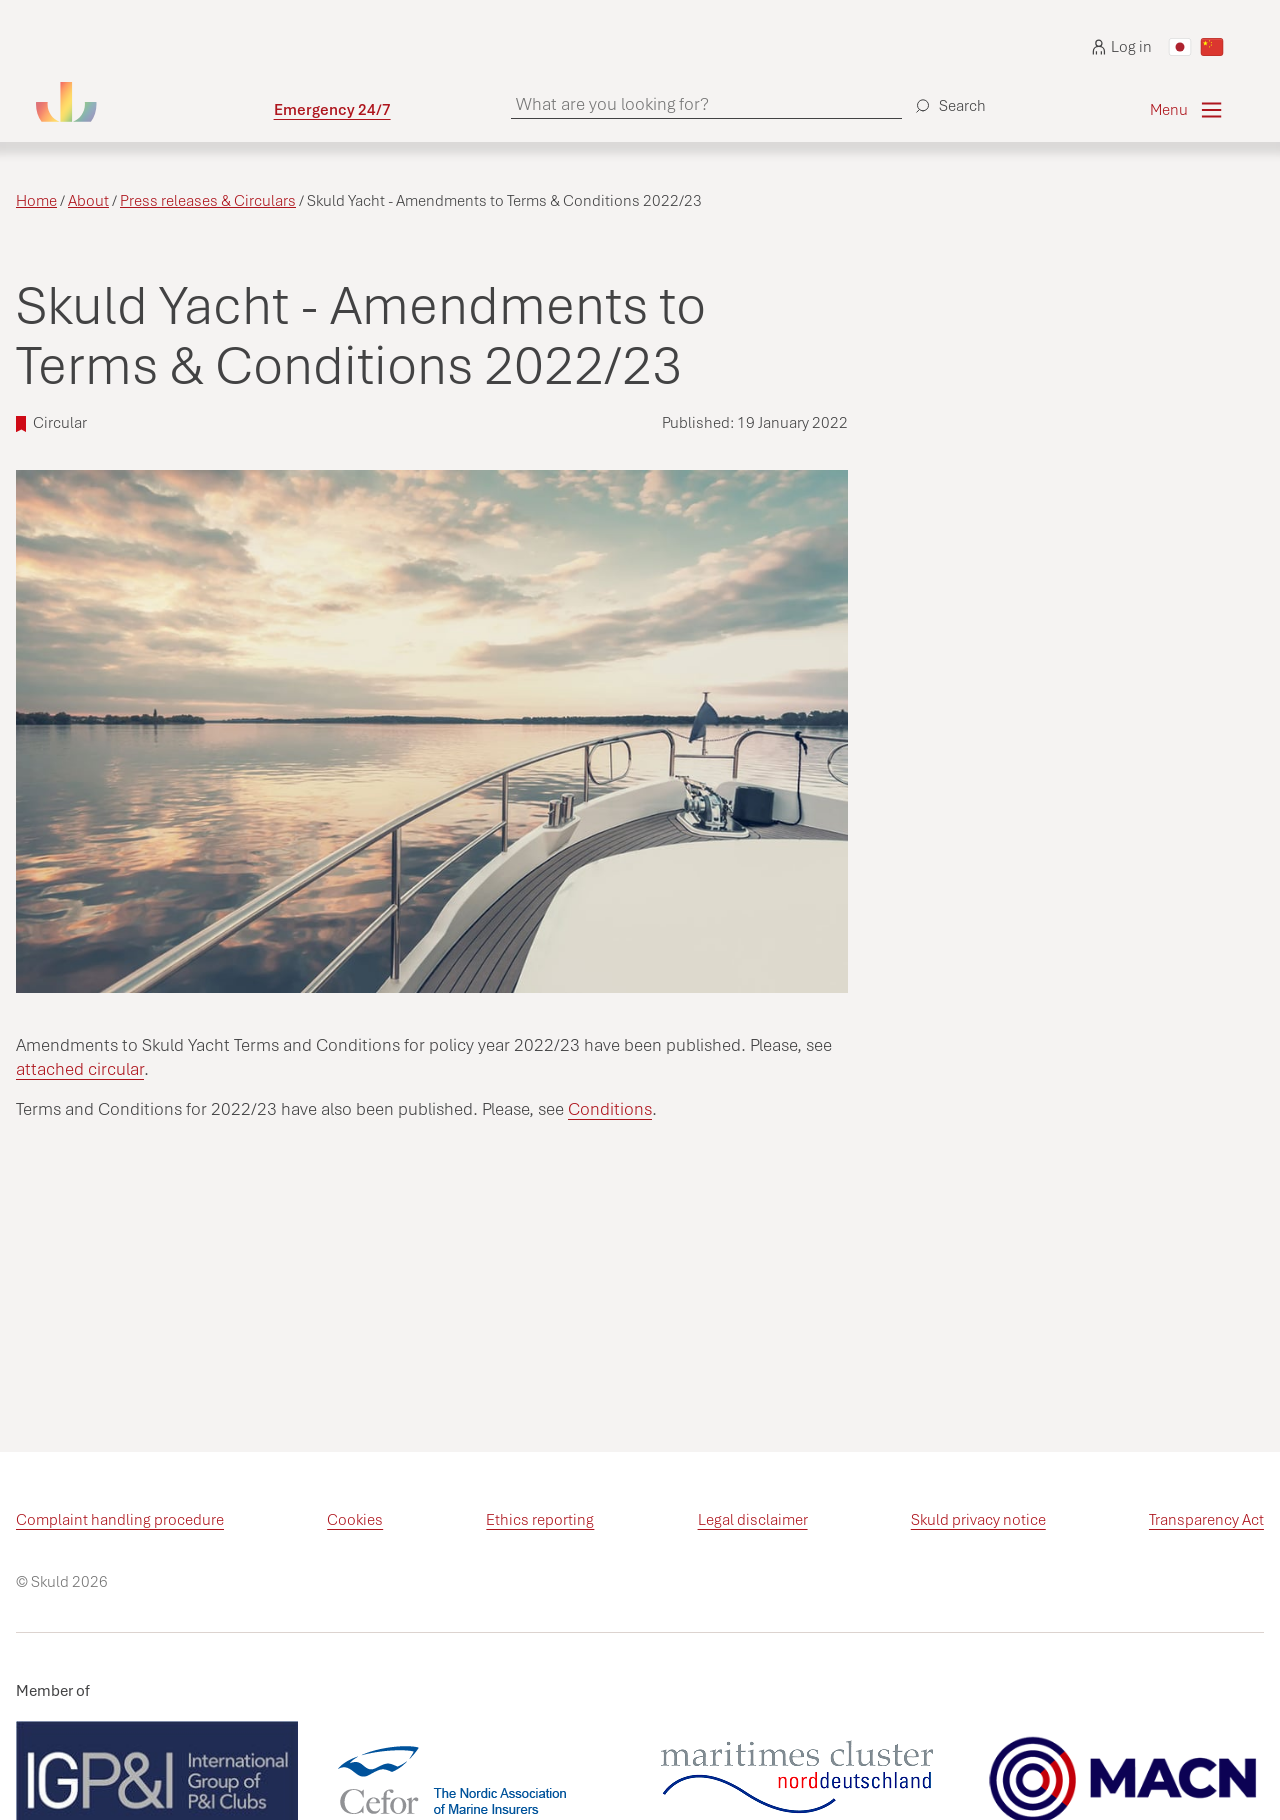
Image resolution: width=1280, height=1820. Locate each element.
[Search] (948, 98)
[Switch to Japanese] (1180, 47)
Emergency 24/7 (332, 110)
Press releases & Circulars (208, 201)
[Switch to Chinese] (1212, 47)
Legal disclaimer (753, 1520)
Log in (1121, 47)
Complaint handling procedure (120, 1520)
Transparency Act (1206, 1520)
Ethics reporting (540, 1520)
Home (36, 201)
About (88, 201)
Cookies (355, 1520)
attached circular (80, 1069)
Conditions (610, 1109)
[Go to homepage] (155, 102)
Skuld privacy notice (978, 1520)
